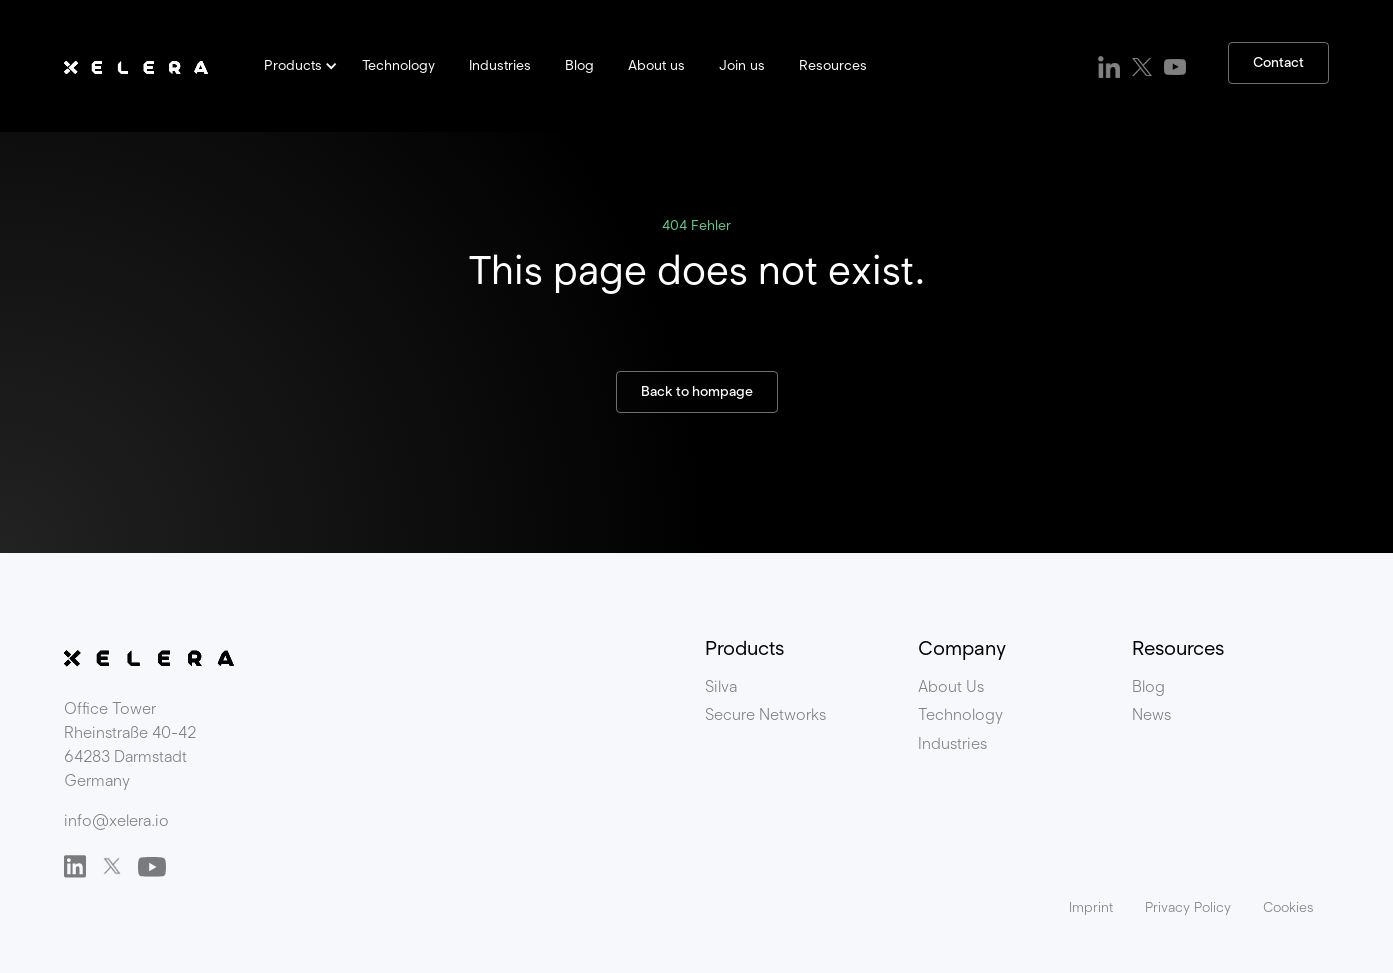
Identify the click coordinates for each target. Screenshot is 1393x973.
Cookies (1288, 907)
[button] (297, 66)
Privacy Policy (1188, 907)
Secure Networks (765, 714)
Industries (500, 65)
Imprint (1091, 907)
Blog (579, 65)
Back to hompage (697, 391)
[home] (136, 65)
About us (656, 65)
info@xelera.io (116, 820)
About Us (951, 686)
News (1151, 714)
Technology (398, 65)
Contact (1278, 62)
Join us (742, 65)
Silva (721, 686)
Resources (833, 65)
